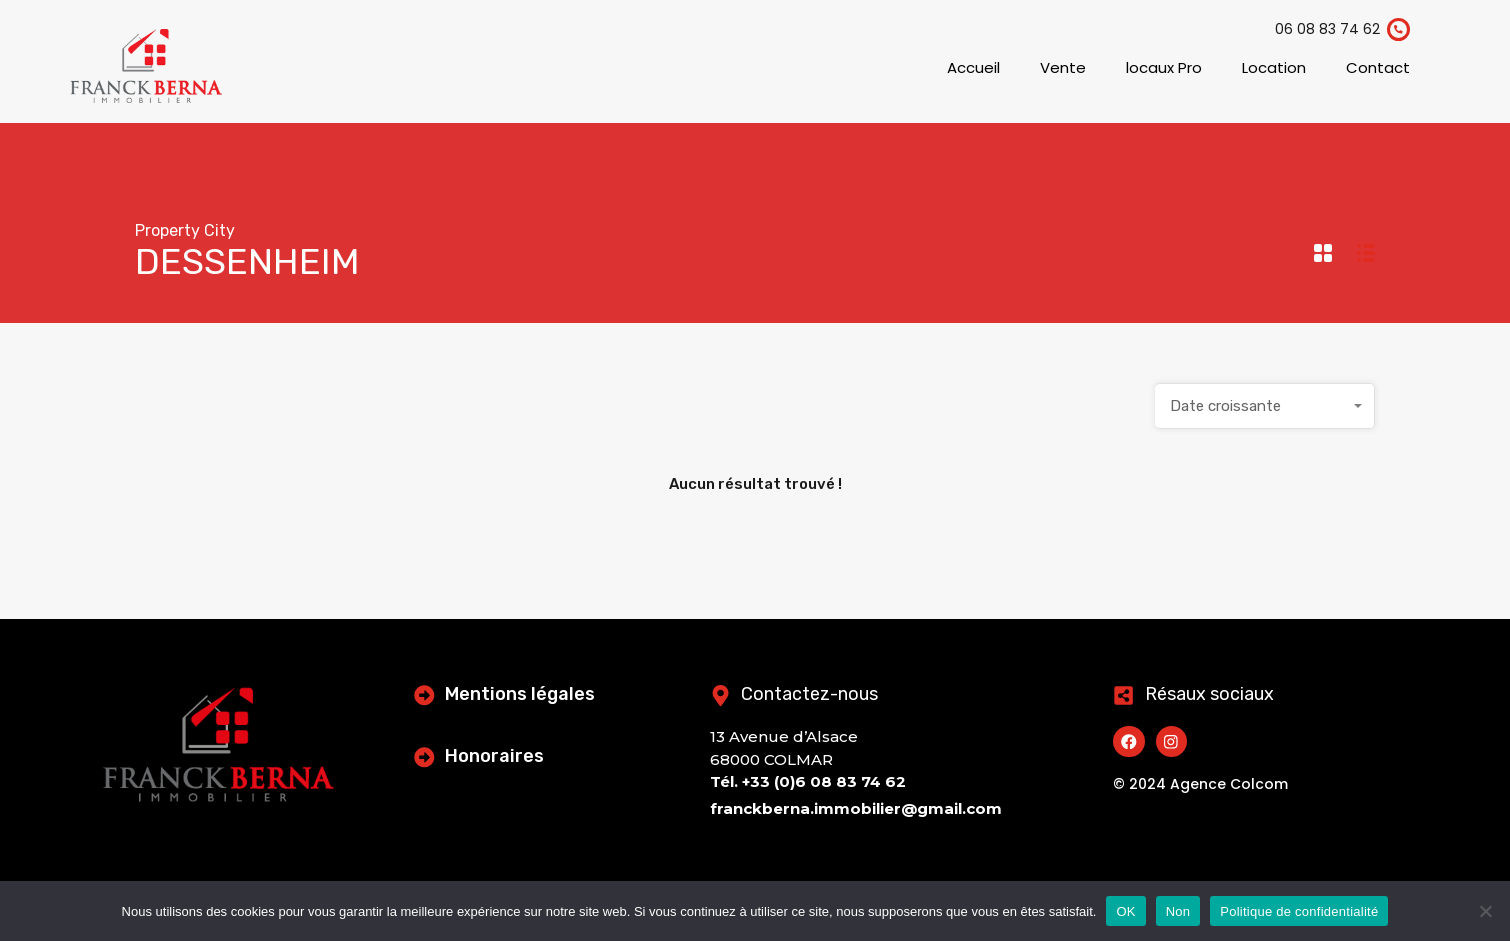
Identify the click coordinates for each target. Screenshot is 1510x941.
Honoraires (497, 756)
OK (1125, 911)
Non (1178, 911)
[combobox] (1265, 406)
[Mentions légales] (426, 694)
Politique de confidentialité (1299, 911)
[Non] (1485, 912)
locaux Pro (1164, 67)
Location (1274, 67)
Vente (1063, 67)
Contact (1378, 67)
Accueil (973, 67)
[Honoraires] (426, 756)
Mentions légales (523, 694)
